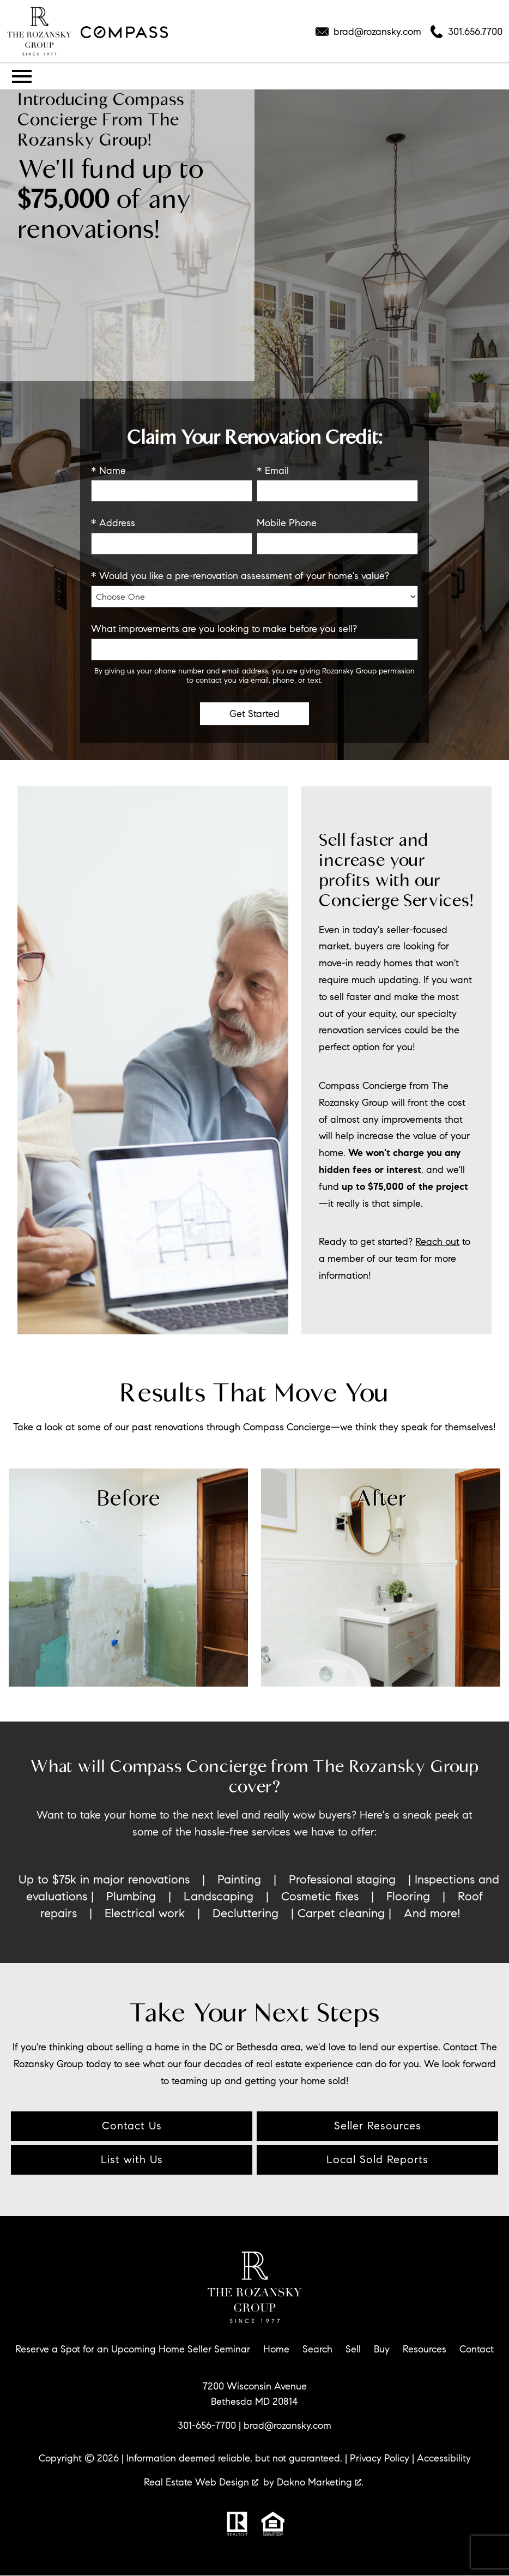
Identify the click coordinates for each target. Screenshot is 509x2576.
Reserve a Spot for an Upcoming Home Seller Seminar (132, 2349)
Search (317, 2349)
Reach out (437, 1241)
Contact (476, 2349)
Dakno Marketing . (320, 2482)
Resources (424, 2349)
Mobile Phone (287, 523)
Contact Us (132, 2126)
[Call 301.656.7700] (466, 31)
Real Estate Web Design (201, 2482)
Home (276, 2349)
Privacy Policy (379, 2458)
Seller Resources (377, 2126)
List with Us (132, 2159)
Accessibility (444, 2458)
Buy (382, 2349)
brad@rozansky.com (287, 2425)
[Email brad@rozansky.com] (368, 31)
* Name (108, 471)
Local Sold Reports (377, 2159)
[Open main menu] (22, 76)
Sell (353, 2349)
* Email (273, 471)
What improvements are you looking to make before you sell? (224, 629)
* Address (113, 523)
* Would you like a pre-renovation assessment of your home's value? (240, 576)
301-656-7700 (207, 2425)
